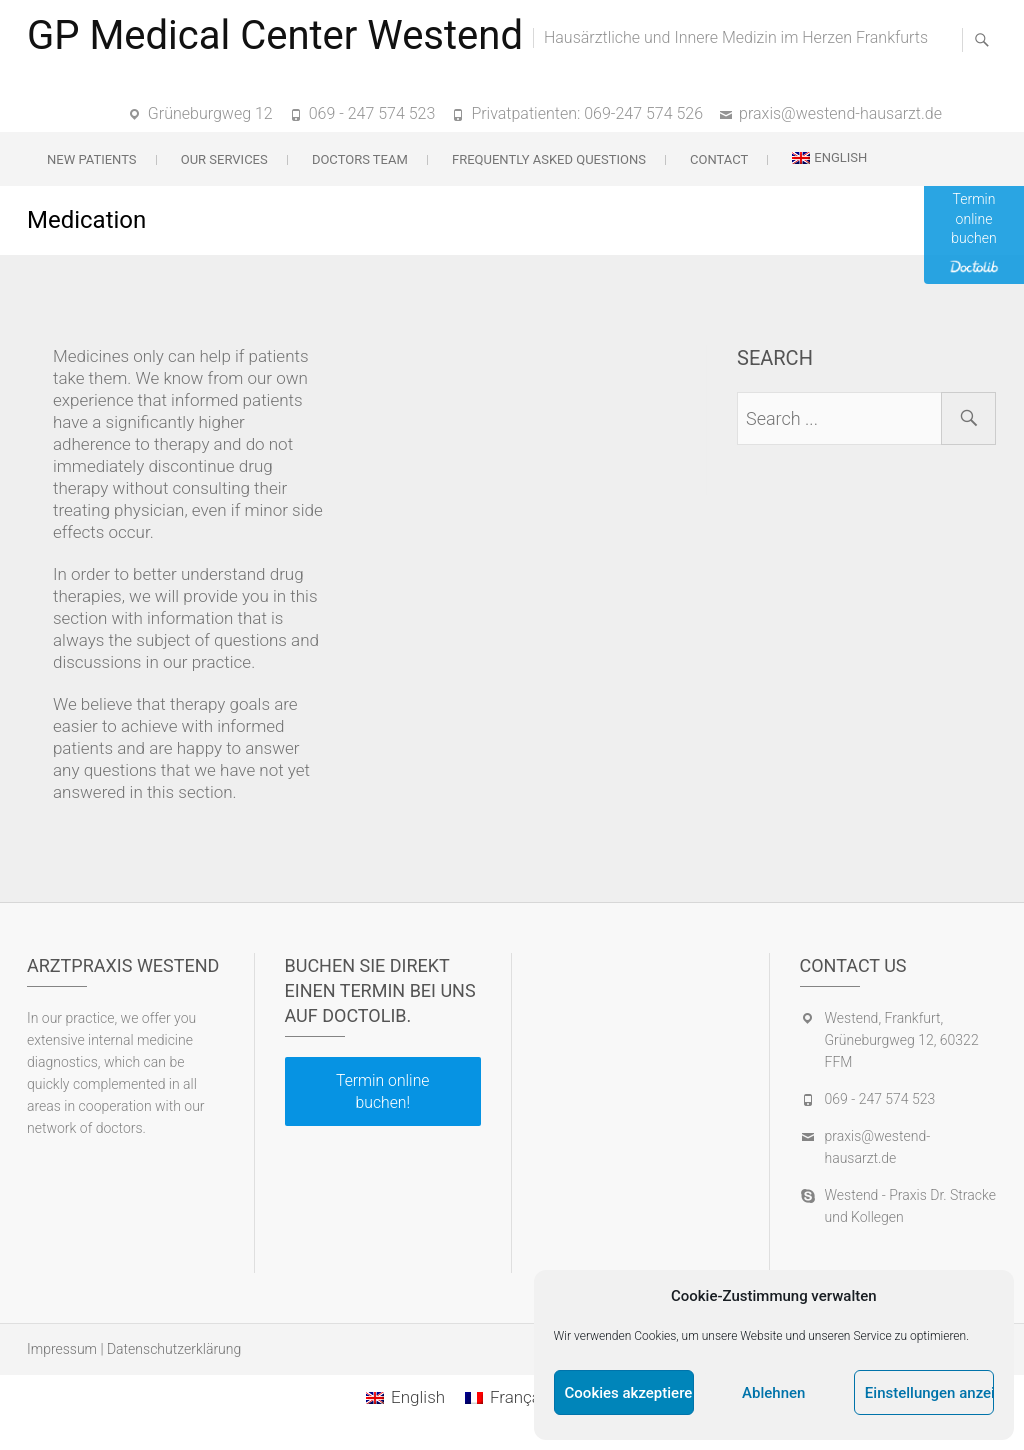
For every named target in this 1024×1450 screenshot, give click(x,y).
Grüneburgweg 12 (210, 113)
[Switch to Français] (509, 1397)
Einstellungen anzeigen (929, 1393)
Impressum (62, 1349)
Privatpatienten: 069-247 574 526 (587, 113)
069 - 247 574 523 (372, 113)
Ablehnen (773, 1393)
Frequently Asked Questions (549, 159)
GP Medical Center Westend (275, 36)
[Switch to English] (405, 1397)
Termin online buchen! (382, 1091)
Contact (719, 159)
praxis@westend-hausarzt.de (840, 113)
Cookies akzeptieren (629, 1393)
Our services (224, 159)
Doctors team (360, 159)
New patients (92, 159)
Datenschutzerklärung (174, 1349)
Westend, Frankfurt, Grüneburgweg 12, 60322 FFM (902, 1040)
